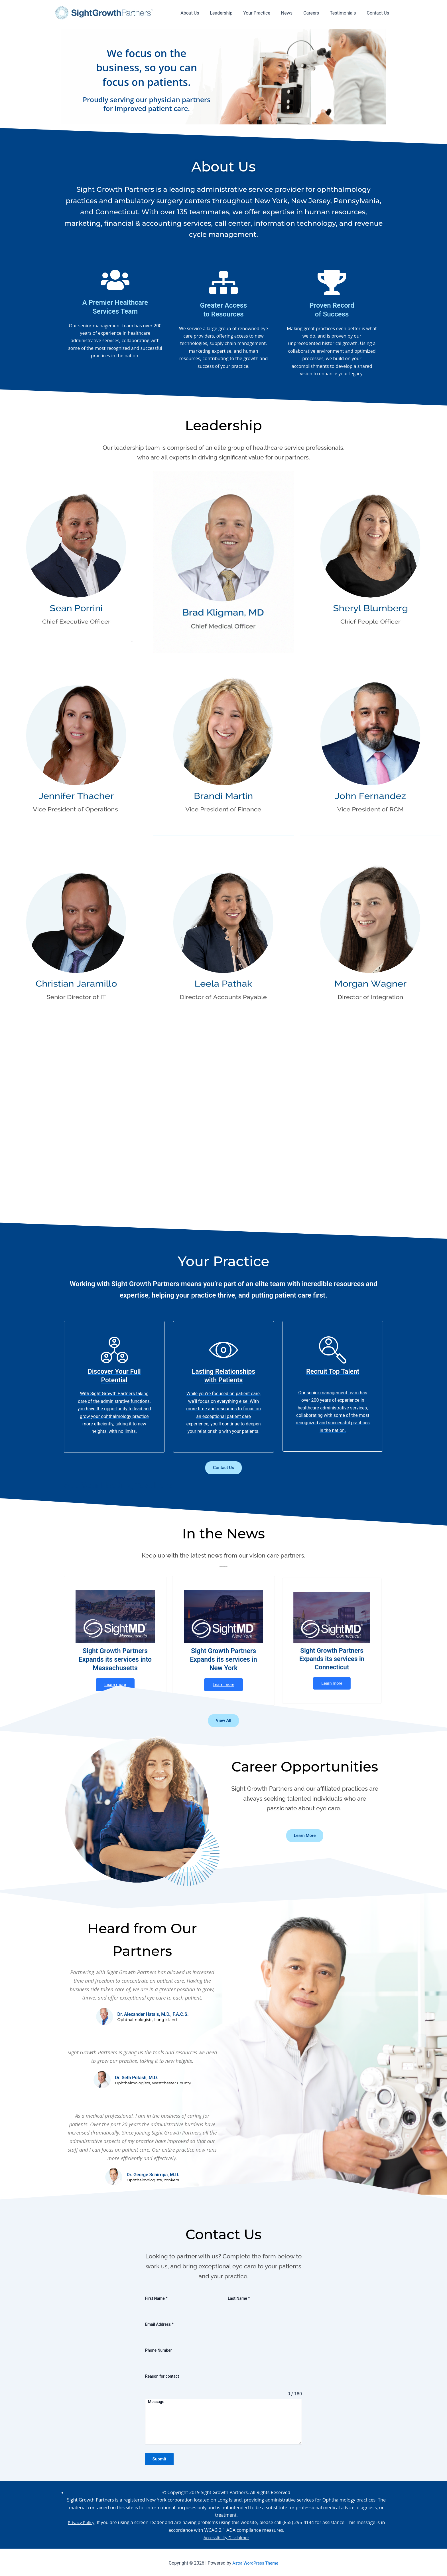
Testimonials (345, 13)
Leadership (230, 13)
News (292, 13)
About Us (201, 13)
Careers (315, 13)
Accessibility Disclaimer (226, 2536)
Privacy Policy (81, 2521)
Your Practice (264, 13)
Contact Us (378, 13)
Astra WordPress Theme (255, 2561)
